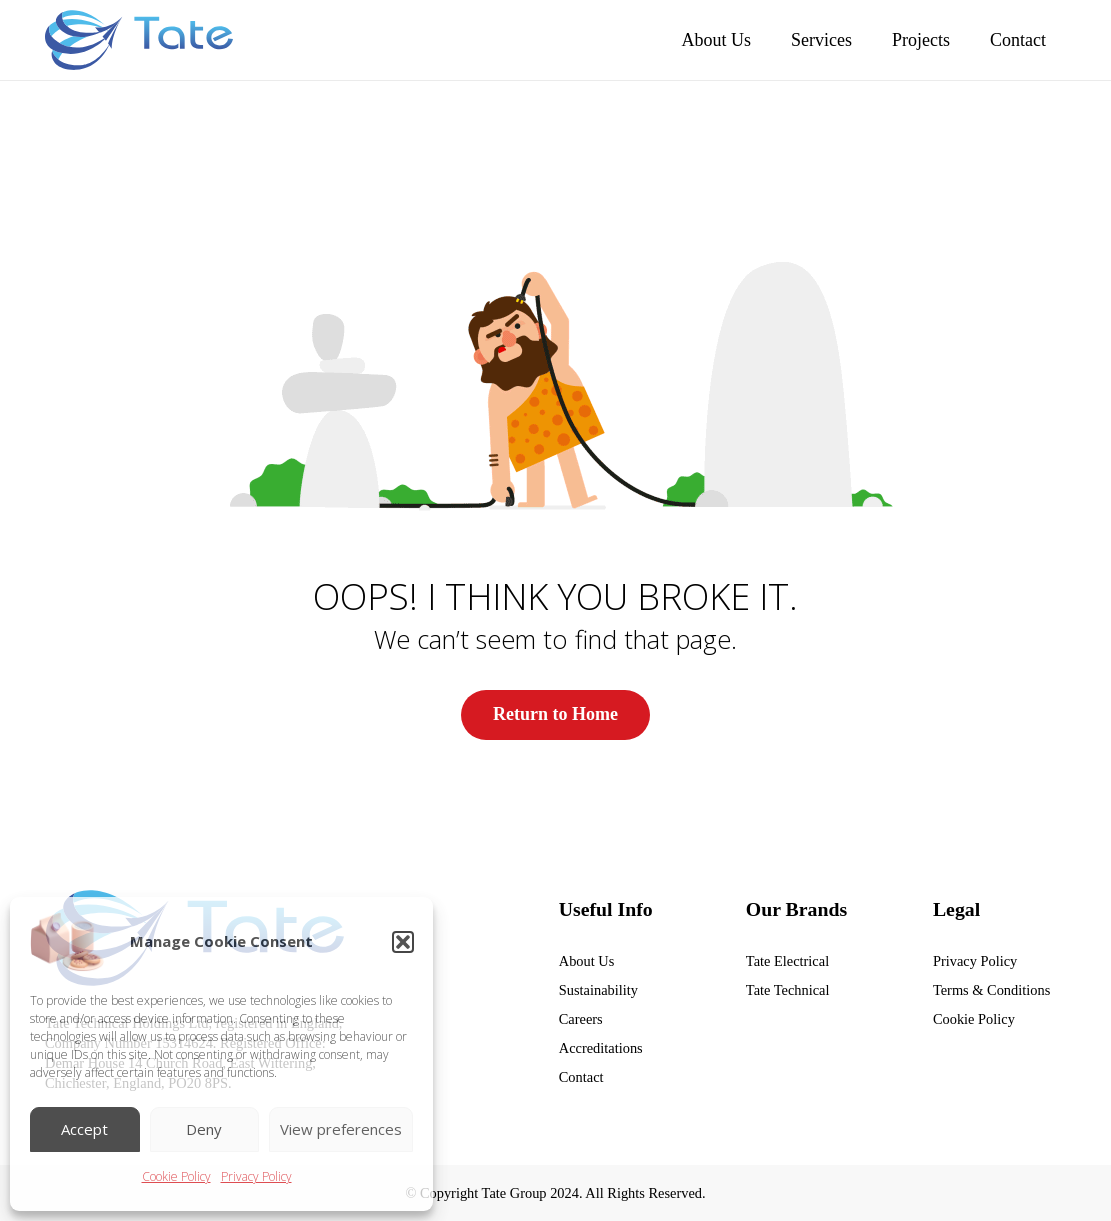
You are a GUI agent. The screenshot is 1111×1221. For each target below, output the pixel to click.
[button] (403, 942)
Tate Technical (788, 990)
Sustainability (598, 990)
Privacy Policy (256, 1176)
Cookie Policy (176, 1176)
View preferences (341, 1129)
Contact (581, 1077)
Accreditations (601, 1048)
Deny (204, 1129)
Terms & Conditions (991, 990)
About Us (587, 960)
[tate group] (139, 40)
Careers (581, 1019)
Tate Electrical (787, 960)
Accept (84, 1129)
